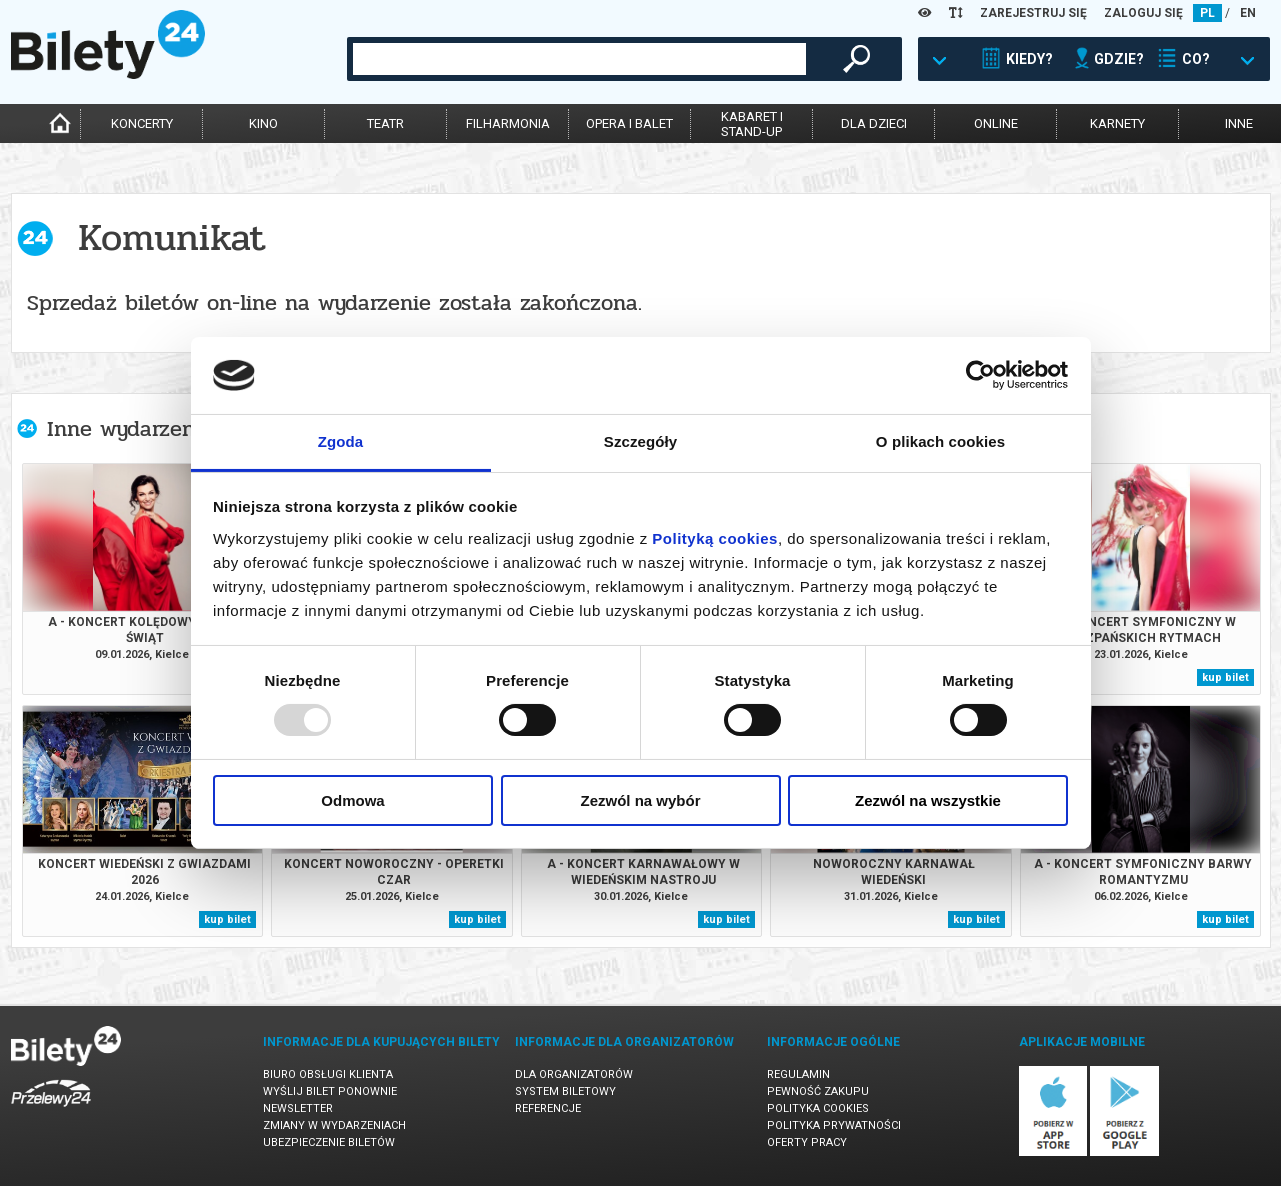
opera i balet (629, 123)
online (996, 123)
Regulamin (798, 1074)
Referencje (548, 1108)
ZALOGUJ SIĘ (1143, 13)
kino (263, 123)
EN (1248, 13)
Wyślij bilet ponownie (330, 1091)
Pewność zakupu (818, 1091)
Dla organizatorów (574, 1074)
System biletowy (565, 1091)
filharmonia (508, 123)
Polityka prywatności (834, 1125)
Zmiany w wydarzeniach (334, 1125)
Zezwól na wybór (640, 800)
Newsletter (298, 1108)
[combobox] (579, 59)
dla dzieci (874, 123)
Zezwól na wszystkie (928, 800)
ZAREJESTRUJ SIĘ (1033, 13)
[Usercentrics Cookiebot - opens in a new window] (980, 375)
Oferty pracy (807, 1142)
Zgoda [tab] (341, 441)
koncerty (142, 123)
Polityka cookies (818, 1108)
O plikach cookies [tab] (940, 441)
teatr (385, 123)
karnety (1117, 123)
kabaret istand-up (752, 124)
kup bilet (1225, 677)
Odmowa (352, 800)
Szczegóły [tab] (640, 441)
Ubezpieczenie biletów (329, 1142)
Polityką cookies (715, 538)
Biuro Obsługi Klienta (328, 1074)
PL (1207, 13)
